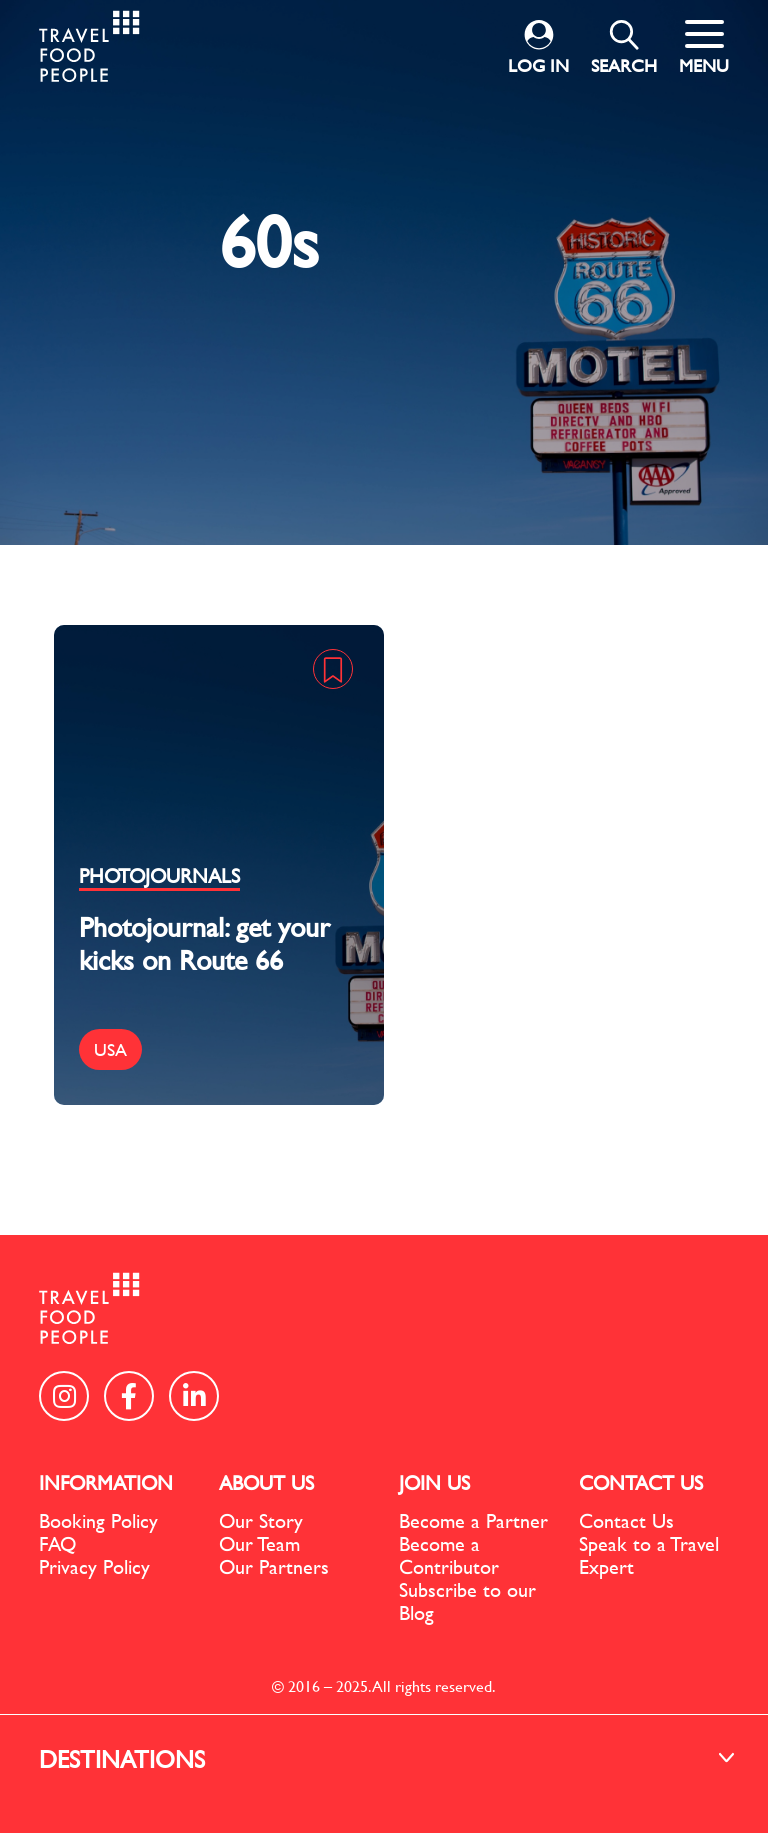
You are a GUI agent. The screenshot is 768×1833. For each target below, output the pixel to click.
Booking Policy (98, 1520)
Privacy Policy (94, 1566)
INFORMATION (106, 1482)
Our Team (259, 1543)
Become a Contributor (449, 1555)
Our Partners (274, 1566)
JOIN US (434, 1482)
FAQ (57, 1543)
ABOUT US (266, 1482)
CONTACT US (641, 1482)
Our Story (261, 1520)
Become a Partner (473, 1520)
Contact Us (626, 1520)
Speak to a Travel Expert (649, 1555)
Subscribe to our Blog (467, 1601)
